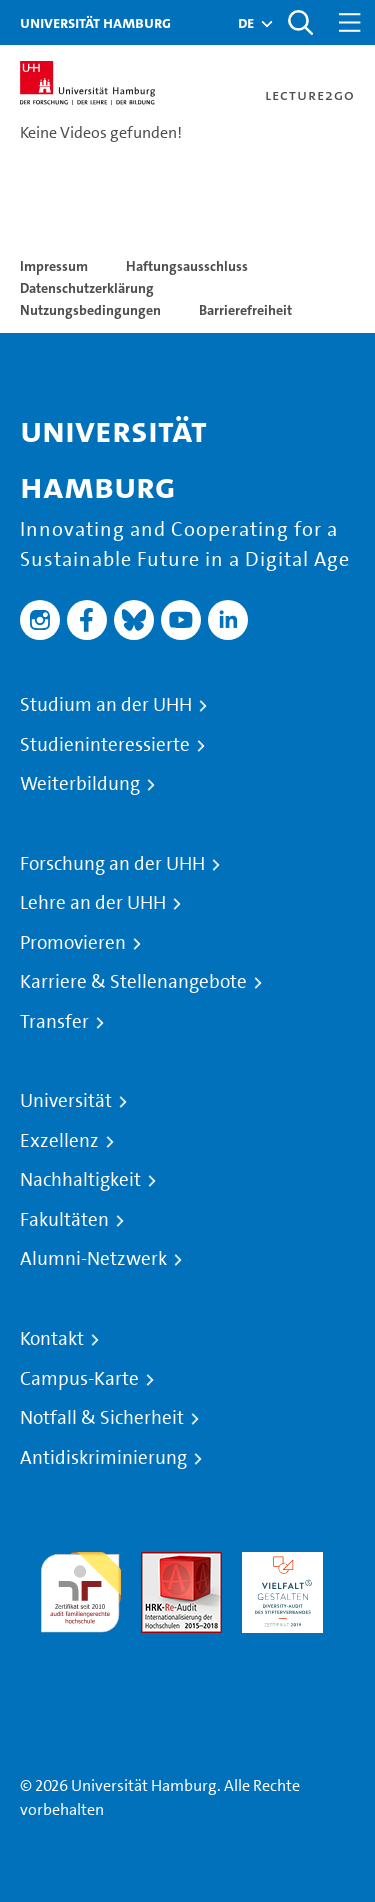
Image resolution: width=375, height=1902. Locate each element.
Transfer (54, 1022)
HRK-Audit (277, 1563)
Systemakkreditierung (80, 1644)
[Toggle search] (300, 22)
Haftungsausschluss (187, 266)
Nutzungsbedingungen (90, 310)
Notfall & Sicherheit (102, 1418)
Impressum (54, 266)
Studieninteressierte (105, 745)
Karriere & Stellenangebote (133, 982)
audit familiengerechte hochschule (80, 1587)
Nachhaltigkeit (80, 1180)
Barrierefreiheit (245, 310)
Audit (160, 1563)
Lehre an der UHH (93, 903)
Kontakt (52, 1339)
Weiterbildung (80, 784)
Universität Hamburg (95, 22)
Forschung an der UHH (112, 864)
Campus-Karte (79, 1379)
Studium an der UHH (106, 705)
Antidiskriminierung (103, 1458)
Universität (66, 1101)
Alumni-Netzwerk (93, 1259)
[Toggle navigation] (350, 22)
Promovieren (73, 943)
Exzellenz (59, 1141)
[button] (246, 23)
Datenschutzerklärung (87, 288)
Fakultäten (64, 1220)
